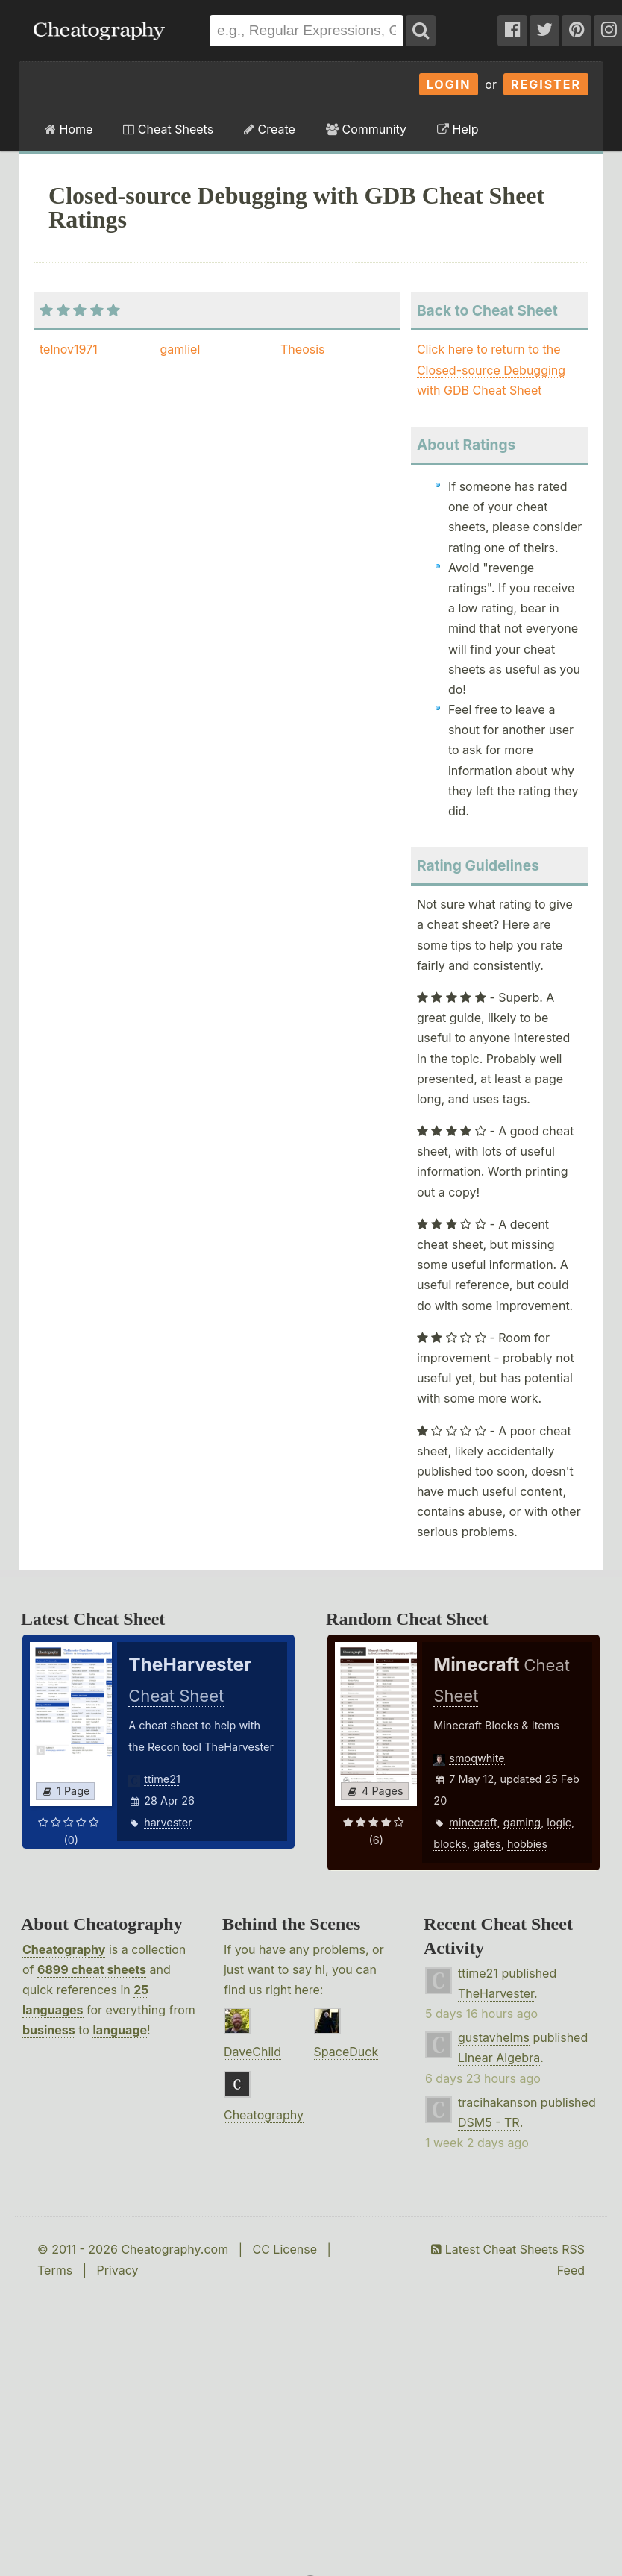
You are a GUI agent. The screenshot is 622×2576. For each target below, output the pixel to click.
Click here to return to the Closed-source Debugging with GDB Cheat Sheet (491, 369)
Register (546, 84)
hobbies (527, 1843)
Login (449, 84)
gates (486, 1843)
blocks (450, 1843)
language (119, 2029)
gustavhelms (494, 2037)
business (48, 2029)
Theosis (302, 349)
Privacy (117, 2270)
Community (366, 129)
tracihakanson (497, 2102)
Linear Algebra (499, 2057)
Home (68, 129)
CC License (284, 2249)
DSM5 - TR (489, 2122)
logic (559, 1822)
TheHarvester (496, 1993)
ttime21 (162, 1779)
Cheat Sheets (168, 129)
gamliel (180, 349)
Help (457, 129)
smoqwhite (476, 1758)
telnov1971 (69, 349)
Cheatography (63, 1949)
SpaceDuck (346, 2051)
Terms (54, 2270)
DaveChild (252, 2051)
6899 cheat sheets (91, 1969)
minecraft (473, 1822)
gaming (522, 1822)
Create (269, 129)
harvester (168, 1822)
